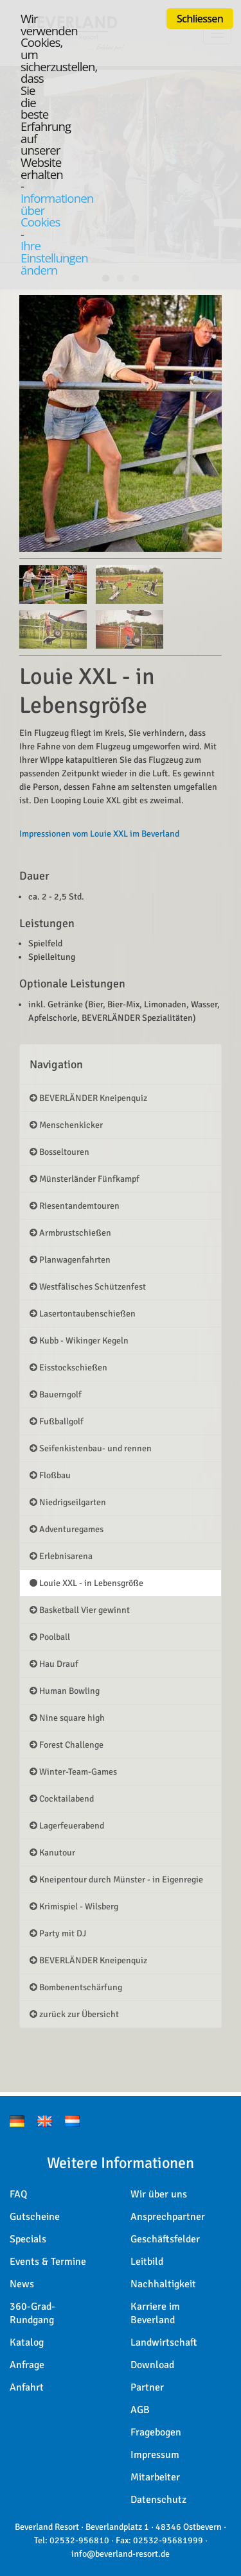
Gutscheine (35, 2216)
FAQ (18, 2194)
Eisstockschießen (68, 1367)
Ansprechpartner (167, 2216)
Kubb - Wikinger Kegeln (79, 1340)
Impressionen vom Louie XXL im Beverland (99, 833)
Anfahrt (27, 2387)
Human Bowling (65, 1690)
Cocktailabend (62, 1798)
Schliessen (200, 19)
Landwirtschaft (163, 2342)
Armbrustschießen (70, 1232)
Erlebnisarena (61, 1556)
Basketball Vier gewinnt (80, 1610)
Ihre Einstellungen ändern (54, 257)
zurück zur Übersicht (74, 2014)
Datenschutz (158, 2499)
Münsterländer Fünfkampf (84, 1178)
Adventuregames (66, 1529)
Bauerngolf (56, 1394)
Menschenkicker (66, 1125)
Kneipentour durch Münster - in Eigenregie (116, 1879)
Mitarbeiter (155, 2477)
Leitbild (146, 2261)
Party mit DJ (58, 1933)
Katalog (27, 2342)
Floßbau (50, 1475)
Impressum (154, 2454)
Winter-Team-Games (73, 1771)
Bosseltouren (59, 1152)
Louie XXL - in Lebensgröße (86, 1583)
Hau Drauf (54, 1664)
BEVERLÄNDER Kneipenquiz (88, 1098)
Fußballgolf (57, 1421)
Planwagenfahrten (70, 1259)
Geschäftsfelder (165, 2239)
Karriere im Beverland (155, 2313)
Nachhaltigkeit (163, 2284)
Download (152, 2364)
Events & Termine (48, 2261)
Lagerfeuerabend (67, 1825)
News (22, 2284)
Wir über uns (158, 2194)
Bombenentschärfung (76, 1987)
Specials (28, 2239)
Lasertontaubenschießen (83, 1313)
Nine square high (67, 1717)
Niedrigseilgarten (68, 1502)
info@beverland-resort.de (120, 2553)
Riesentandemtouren (75, 1205)
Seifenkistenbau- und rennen (91, 1448)
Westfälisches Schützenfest (88, 1286)
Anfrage (27, 2364)
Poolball (50, 1637)
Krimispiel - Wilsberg (74, 1906)
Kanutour (52, 1852)
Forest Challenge (66, 1744)
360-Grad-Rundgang (32, 2313)
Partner (147, 2387)
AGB (140, 2409)
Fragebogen (155, 2432)
